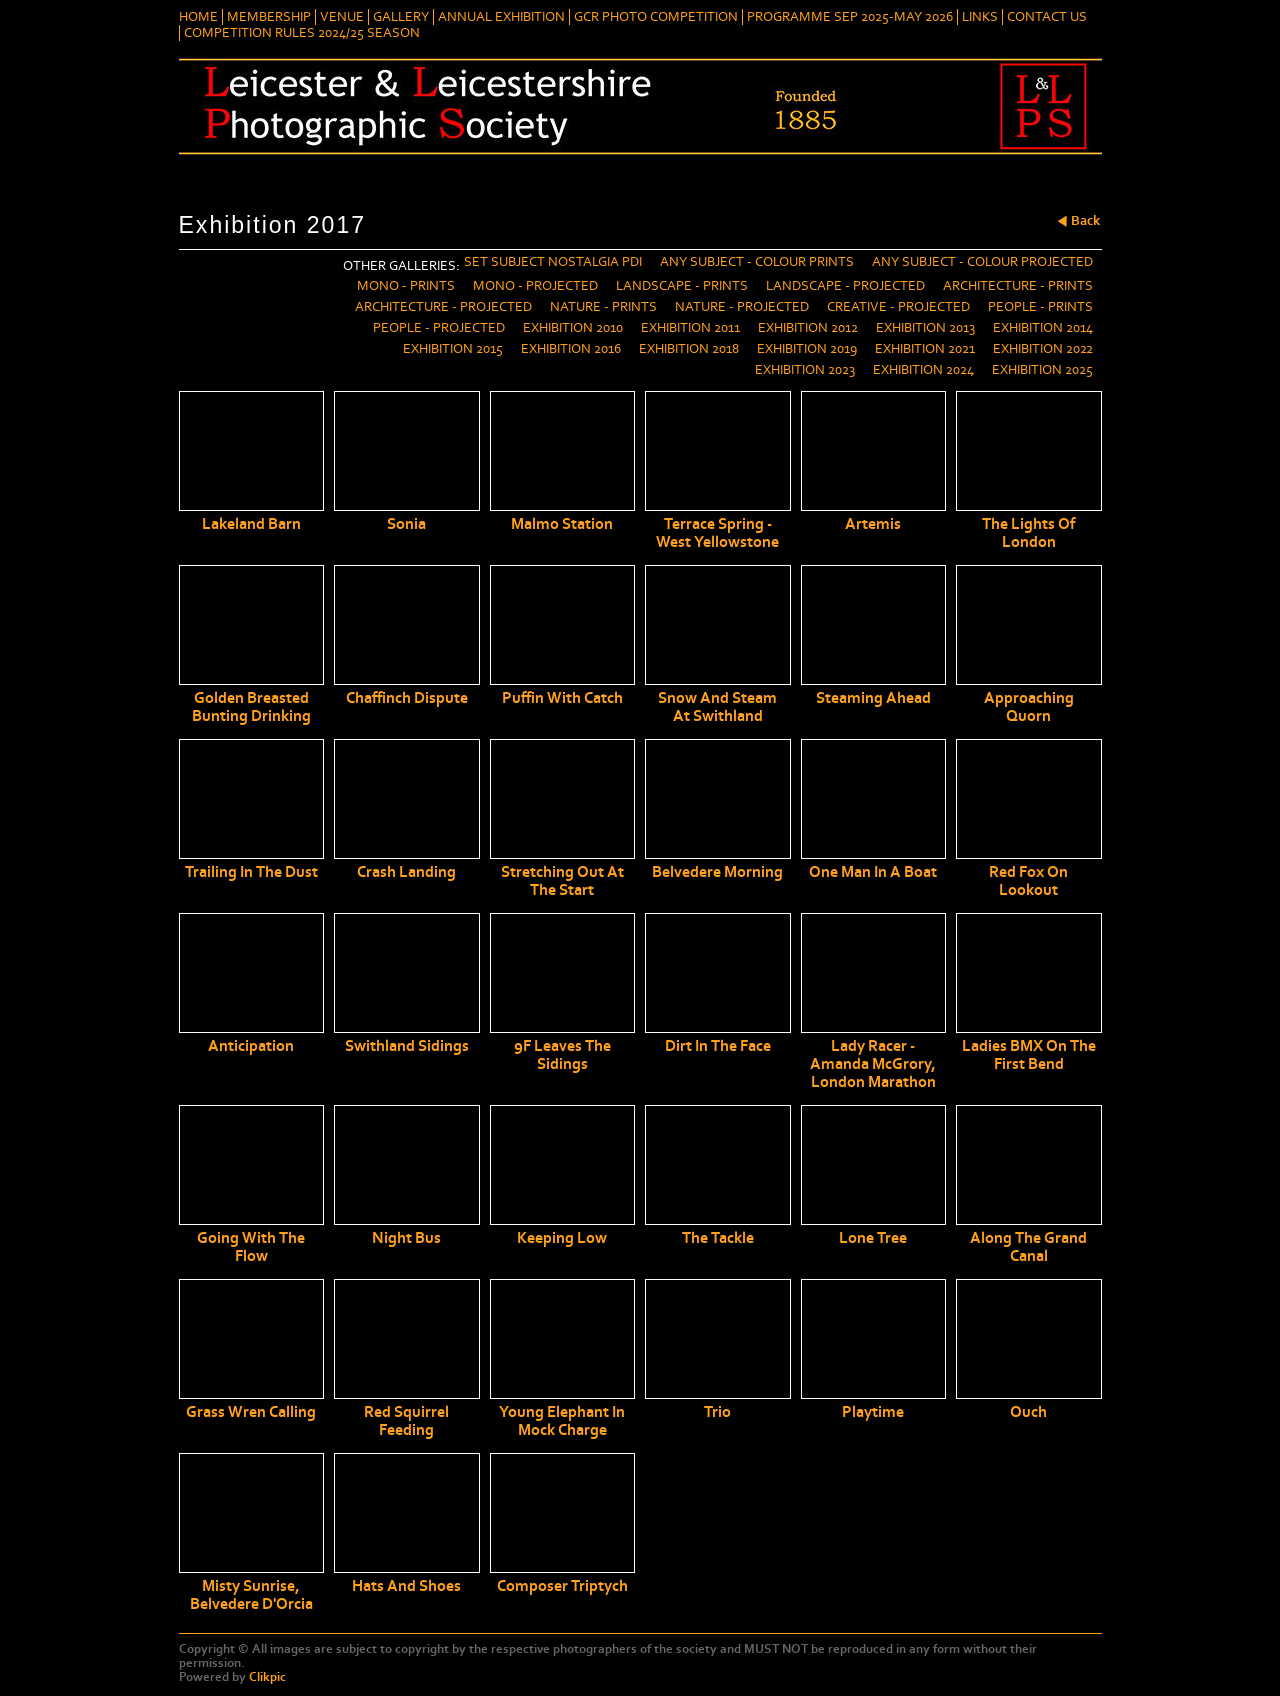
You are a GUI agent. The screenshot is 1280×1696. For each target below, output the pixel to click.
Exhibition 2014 (1043, 328)
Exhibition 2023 (805, 370)
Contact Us (1047, 17)
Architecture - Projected (443, 307)
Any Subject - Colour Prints (757, 262)
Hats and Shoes (406, 1586)
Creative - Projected (898, 307)
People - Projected (439, 328)
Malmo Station (562, 524)
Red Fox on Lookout (1028, 881)
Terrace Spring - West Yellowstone (717, 533)
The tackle (718, 1238)
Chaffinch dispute (407, 698)
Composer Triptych (562, 1586)
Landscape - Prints (682, 286)
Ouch (1028, 1412)
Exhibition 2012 (808, 328)
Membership (269, 17)
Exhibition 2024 (923, 370)
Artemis (873, 524)
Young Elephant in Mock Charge (562, 1421)
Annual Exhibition (501, 17)
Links (980, 17)
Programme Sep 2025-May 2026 (850, 17)
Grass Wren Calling (251, 1412)
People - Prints (1040, 307)
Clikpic (267, 1677)
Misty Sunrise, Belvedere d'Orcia (251, 1595)
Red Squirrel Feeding (406, 1421)
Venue (342, 17)
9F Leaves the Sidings (562, 1055)
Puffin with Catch (562, 698)
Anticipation (251, 1046)
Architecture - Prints (1018, 286)
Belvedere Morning (717, 872)
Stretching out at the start (562, 881)
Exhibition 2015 (453, 349)
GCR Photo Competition (656, 17)
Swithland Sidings (407, 1046)
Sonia (406, 524)
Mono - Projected (535, 286)
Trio (717, 1412)
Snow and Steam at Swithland (717, 707)
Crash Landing (406, 872)
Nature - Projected (742, 307)
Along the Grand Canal (1028, 1247)
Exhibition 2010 (573, 328)
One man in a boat (873, 872)
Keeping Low (562, 1238)
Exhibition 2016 (571, 349)
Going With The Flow (251, 1247)
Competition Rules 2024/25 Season (302, 33)
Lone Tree (873, 1238)
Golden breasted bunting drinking (251, 707)
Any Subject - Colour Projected (982, 262)
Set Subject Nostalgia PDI (553, 262)
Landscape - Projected (845, 286)
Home (198, 17)
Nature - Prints (603, 307)
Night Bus (406, 1238)
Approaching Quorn (1029, 707)
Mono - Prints (406, 286)
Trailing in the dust (251, 872)
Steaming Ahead (873, 698)
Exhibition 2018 (689, 349)
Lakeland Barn (251, 524)
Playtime (873, 1412)
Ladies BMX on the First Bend (1029, 1055)
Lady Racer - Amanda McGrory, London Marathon (873, 1064)
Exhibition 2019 (807, 349)
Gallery (401, 17)
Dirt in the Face (718, 1046)
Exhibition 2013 (925, 328)
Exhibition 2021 (925, 349)
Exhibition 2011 (690, 328)
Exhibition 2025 (1042, 370)
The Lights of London (1028, 533)
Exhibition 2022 (1043, 349)
